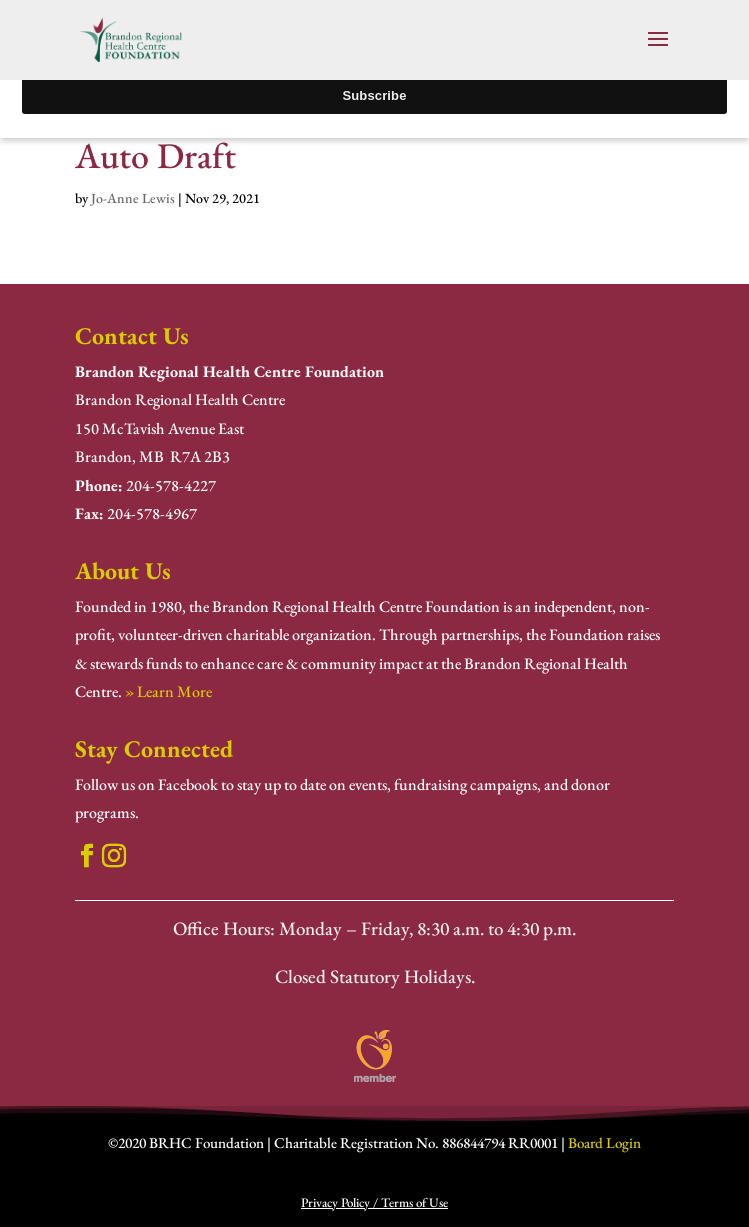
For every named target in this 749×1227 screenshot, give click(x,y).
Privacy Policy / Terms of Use (374, 1202)
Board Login (604, 1142)
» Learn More (168, 691)
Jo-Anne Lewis (133, 198)
